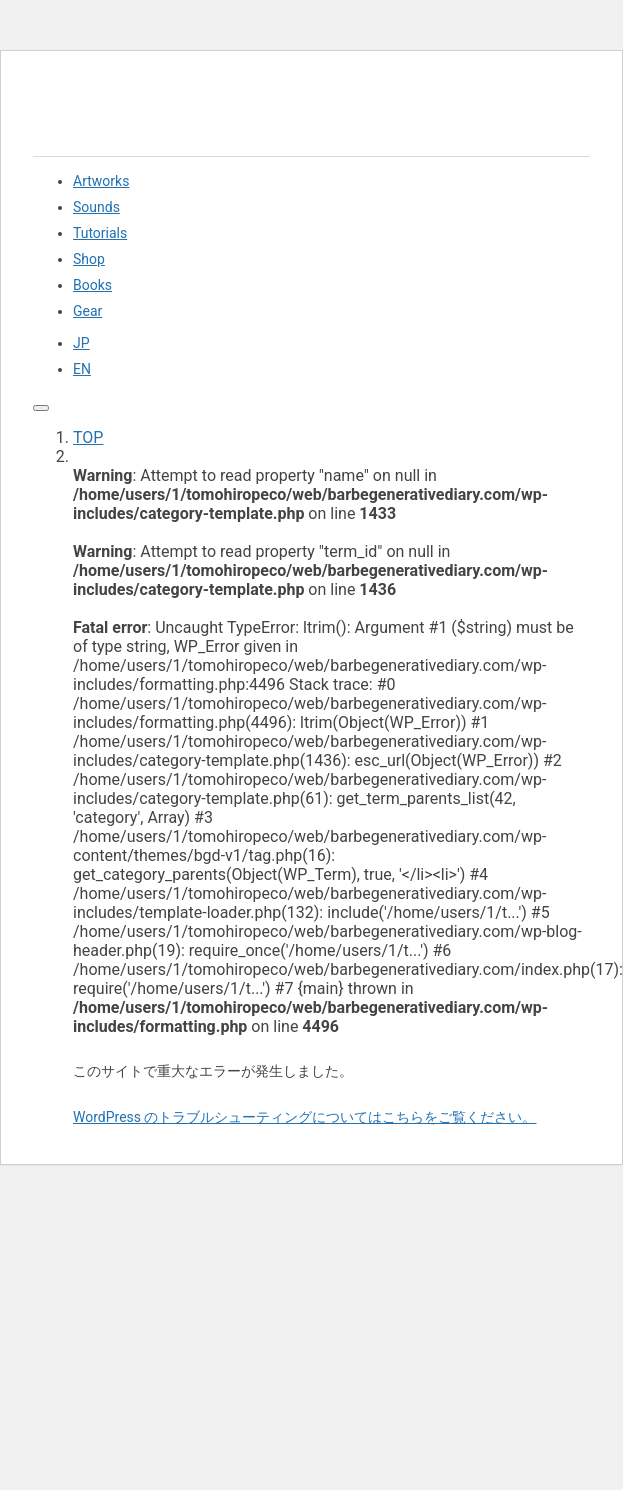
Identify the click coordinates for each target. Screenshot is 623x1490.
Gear (87, 311)
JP (81, 343)
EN (82, 369)
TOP (88, 437)
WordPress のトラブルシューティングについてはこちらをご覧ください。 (305, 1117)
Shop (89, 259)
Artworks (101, 181)
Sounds (96, 207)
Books (92, 285)
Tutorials (100, 233)
